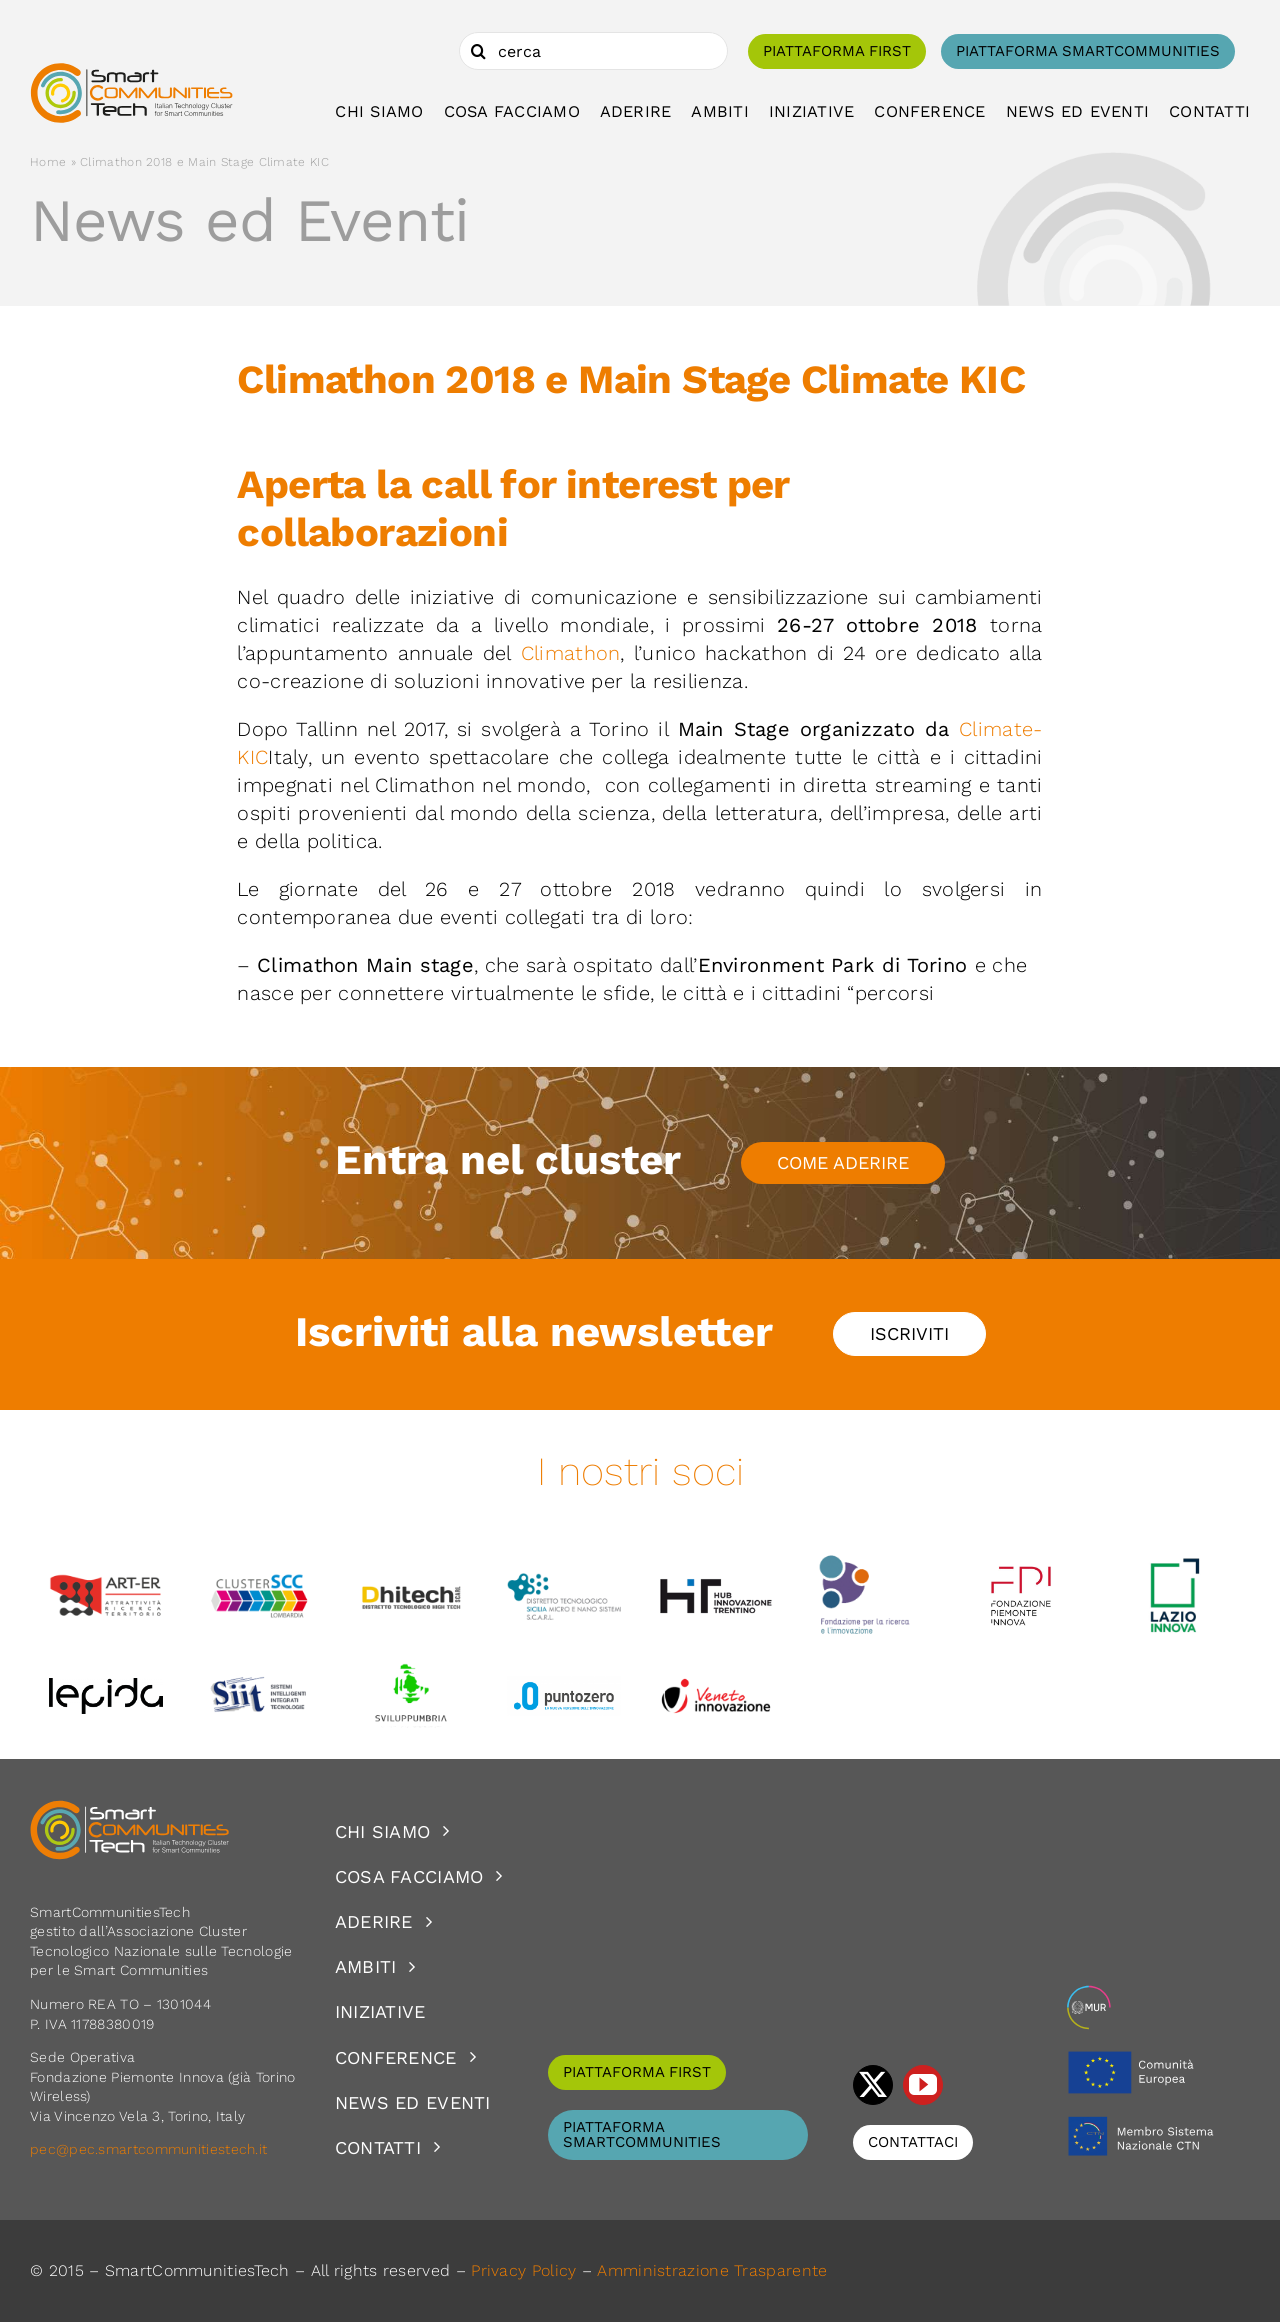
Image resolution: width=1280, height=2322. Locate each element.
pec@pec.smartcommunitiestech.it (151, 2149)
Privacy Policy (523, 2270)
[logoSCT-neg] (130, 1809)
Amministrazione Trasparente (712, 2270)
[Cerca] (478, 51)
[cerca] (593, 51)
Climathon (571, 653)
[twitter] (873, 2085)
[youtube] (923, 2085)
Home (48, 162)
